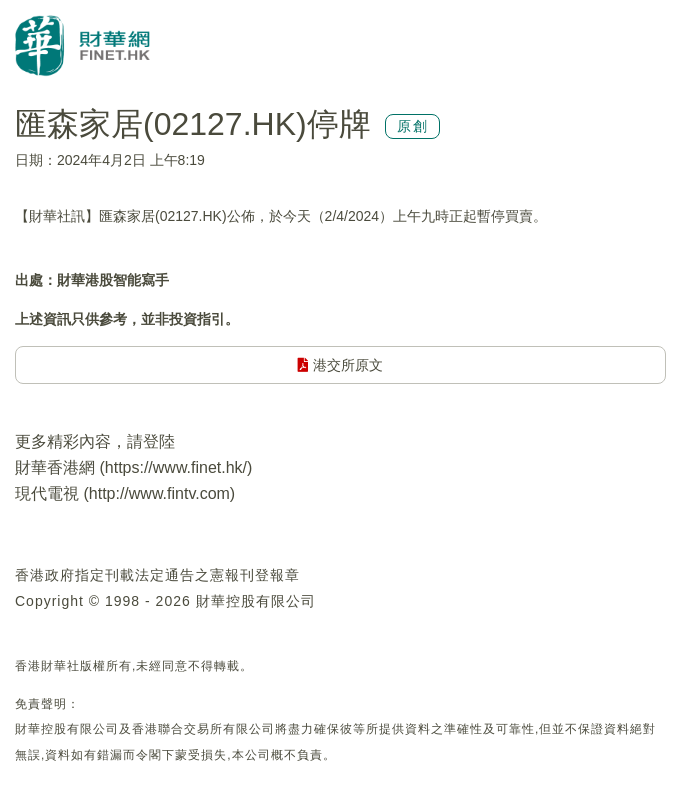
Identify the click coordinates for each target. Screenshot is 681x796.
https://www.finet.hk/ (176, 467)
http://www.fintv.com (159, 493)
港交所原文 (340, 365)
